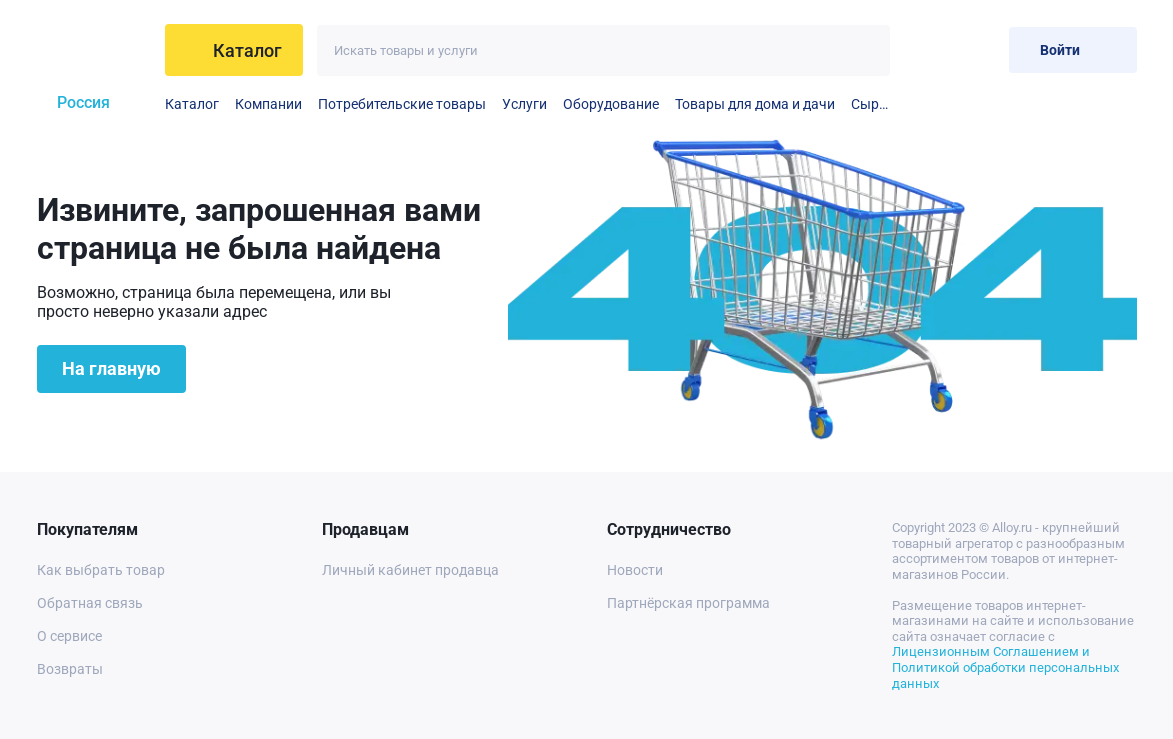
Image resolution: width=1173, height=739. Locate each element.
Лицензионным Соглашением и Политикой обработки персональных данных (1005, 667)
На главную (111, 368)
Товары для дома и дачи (755, 104)
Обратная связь (90, 603)
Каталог (192, 104)
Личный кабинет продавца (410, 570)
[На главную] (93, 50)
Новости (635, 570)
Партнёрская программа (688, 603)
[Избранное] (928, 49)
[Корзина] (977, 49)
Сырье (870, 104)
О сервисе (69, 636)
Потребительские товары (402, 104)
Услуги (524, 104)
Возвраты (70, 669)
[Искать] (864, 50)
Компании (268, 104)
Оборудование (611, 104)
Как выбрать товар (101, 570)
